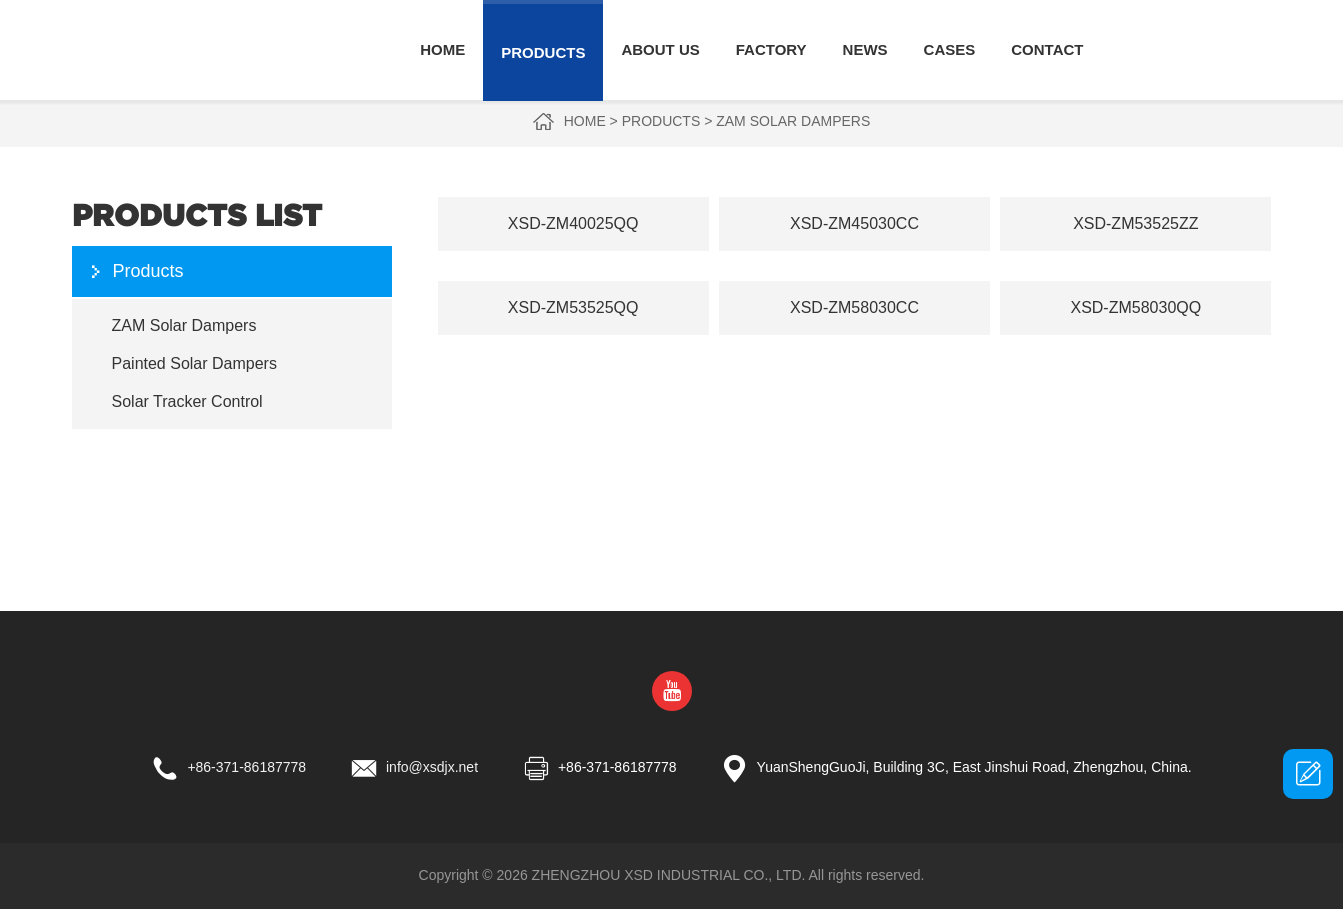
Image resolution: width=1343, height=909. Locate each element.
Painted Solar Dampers (194, 363)
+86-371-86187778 (246, 767)
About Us (660, 49)
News (865, 49)
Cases (950, 49)
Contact (1047, 49)
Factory (771, 49)
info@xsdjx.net (432, 767)
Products (543, 52)
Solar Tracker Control (187, 401)
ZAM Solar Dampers (793, 121)
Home (442, 49)
